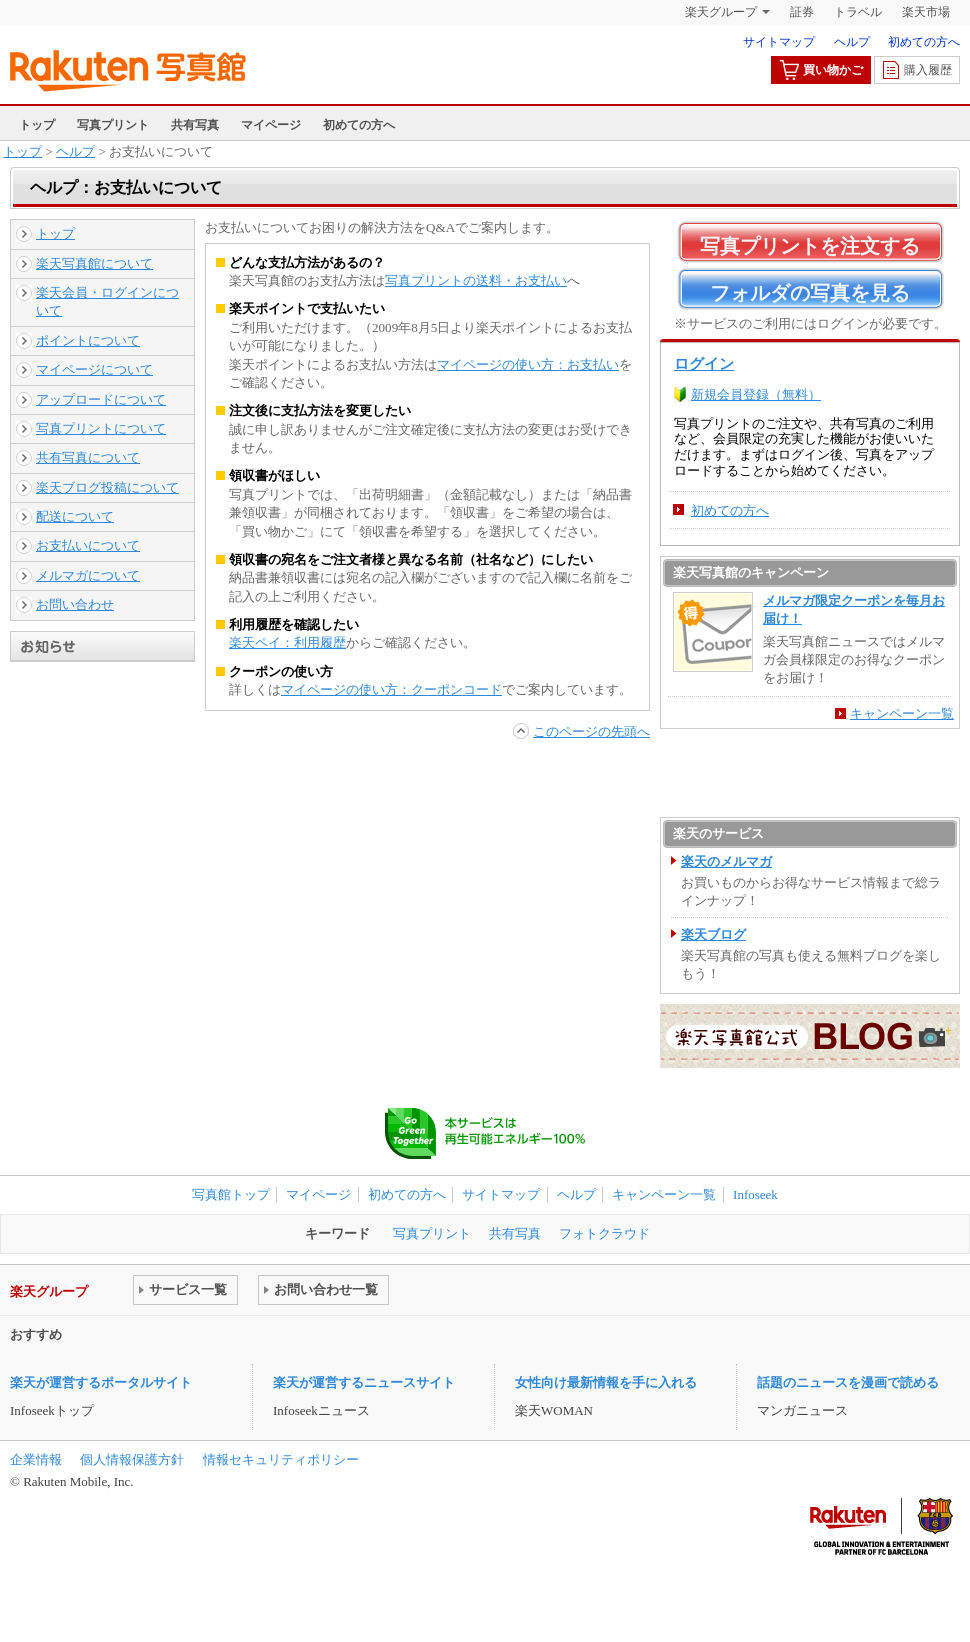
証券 (802, 12)
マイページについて (94, 369)
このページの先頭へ (591, 731)
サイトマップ (779, 42)
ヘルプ (852, 42)
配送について (75, 516)
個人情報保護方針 (132, 1459)
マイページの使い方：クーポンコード (391, 689)
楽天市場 (926, 12)
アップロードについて (101, 399)
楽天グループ (721, 12)
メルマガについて (88, 575)
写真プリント (113, 125)
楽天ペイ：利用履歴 (287, 642)
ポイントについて (88, 340)
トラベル (858, 12)
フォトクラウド (604, 1233)
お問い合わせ (75, 604)
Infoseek (755, 1194)
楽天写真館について (94, 263)
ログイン (704, 364)
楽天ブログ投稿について (107, 487)
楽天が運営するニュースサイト (364, 1382)
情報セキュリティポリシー (281, 1459)
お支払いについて (88, 545)
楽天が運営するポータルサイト (101, 1382)
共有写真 (195, 125)
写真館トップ (231, 1194)
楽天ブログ (713, 934)
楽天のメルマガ (726, 861)
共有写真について (88, 457)
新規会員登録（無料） (756, 394)
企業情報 (36, 1459)
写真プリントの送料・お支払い (476, 280)
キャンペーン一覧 (902, 713)
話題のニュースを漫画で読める (848, 1382)
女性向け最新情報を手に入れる (606, 1382)
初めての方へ (924, 42)
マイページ (271, 125)
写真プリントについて (101, 428)
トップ (37, 125)
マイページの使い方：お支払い (528, 364)
